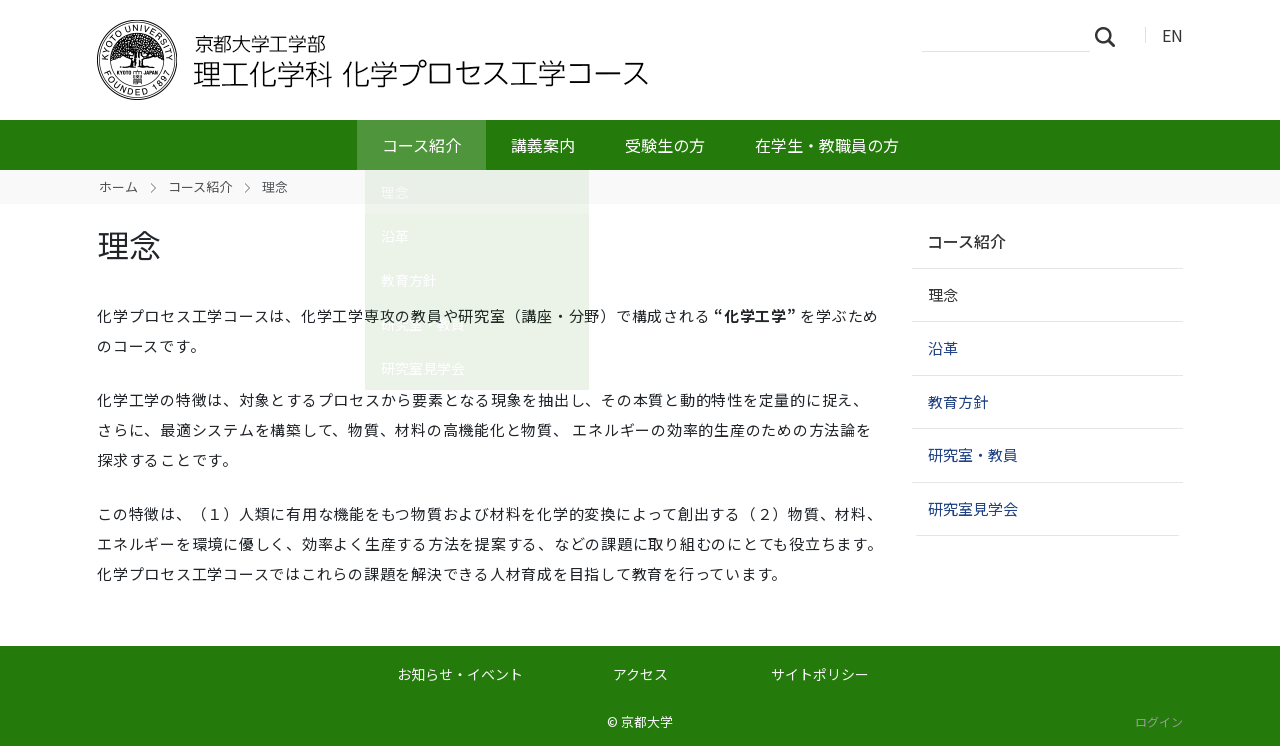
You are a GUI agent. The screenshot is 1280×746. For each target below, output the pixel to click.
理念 (943, 294)
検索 (1111, 36)
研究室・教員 (973, 454)
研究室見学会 (973, 508)
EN (1172, 35)
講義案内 (543, 145)
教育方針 (958, 401)
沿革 (943, 347)
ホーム (118, 186)
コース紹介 (421, 145)
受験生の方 (665, 145)
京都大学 (647, 721)
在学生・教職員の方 (827, 145)
